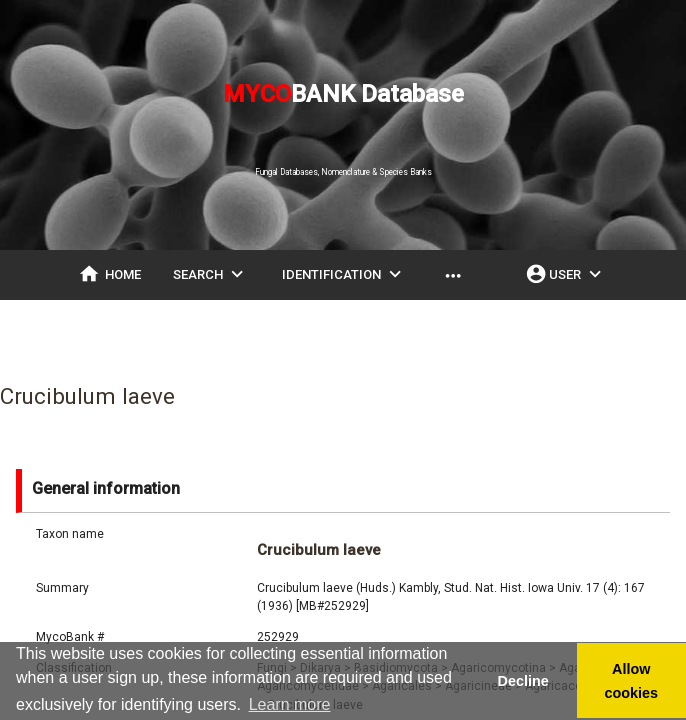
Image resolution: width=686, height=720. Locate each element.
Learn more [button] (290, 704)
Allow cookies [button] (632, 681)
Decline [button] (522, 681)
